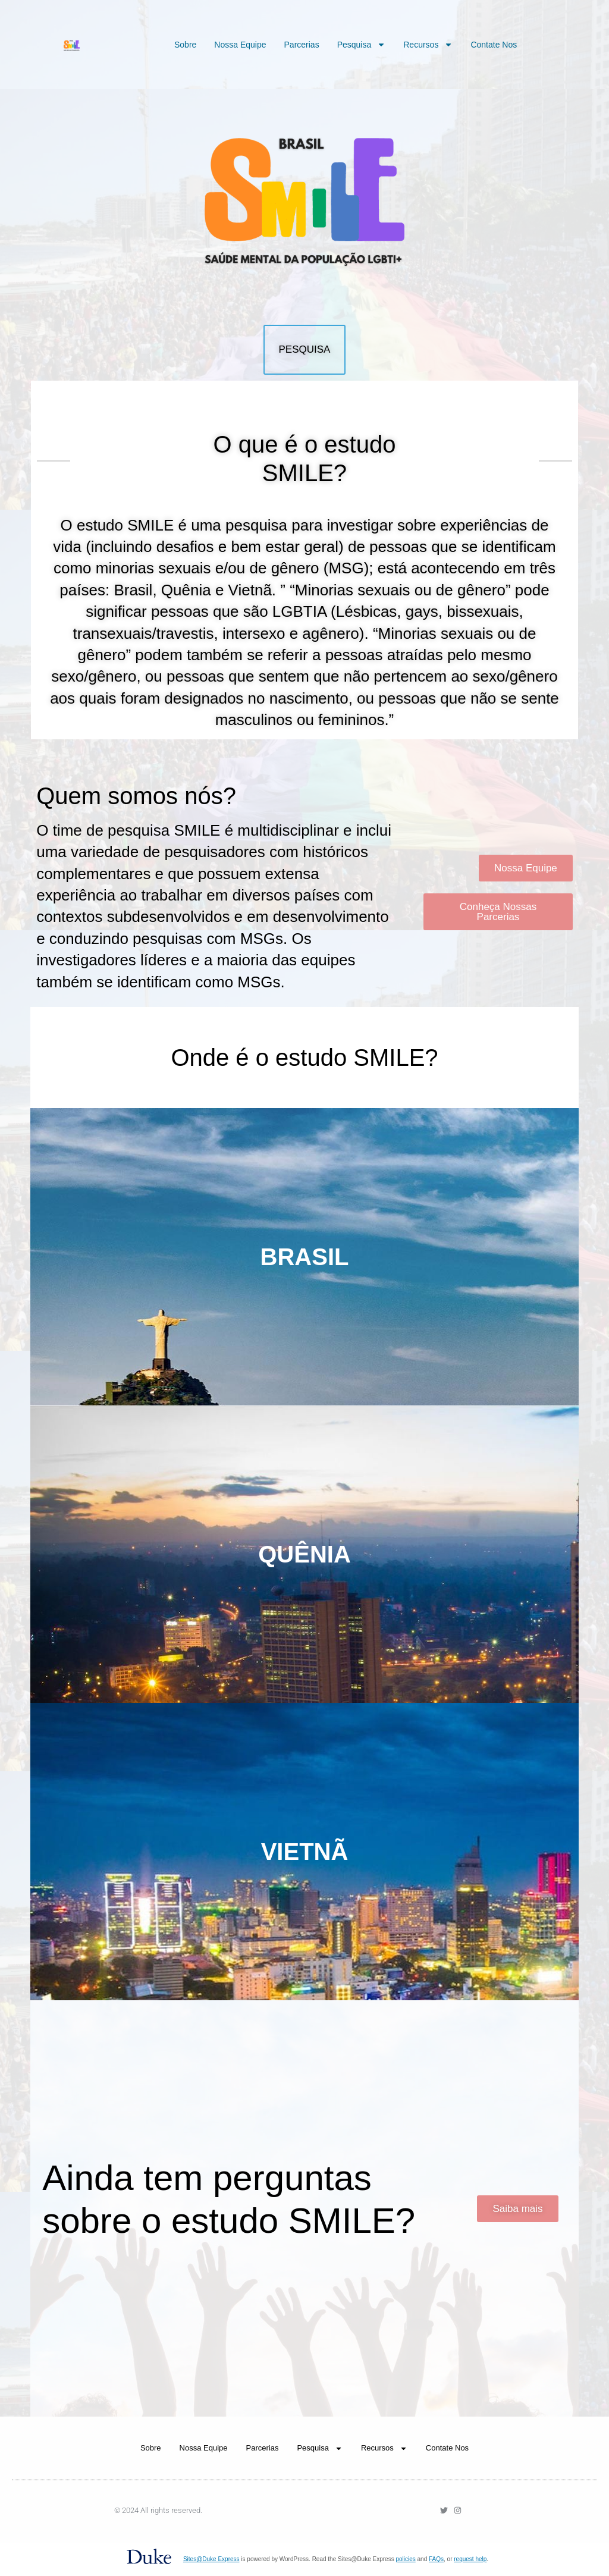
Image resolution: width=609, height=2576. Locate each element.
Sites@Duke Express (211, 2559)
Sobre (185, 44)
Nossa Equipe (240, 44)
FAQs (436, 2559)
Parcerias (301, 44)
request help (470, 2559)
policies (405, 2559)
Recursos (428, 44)
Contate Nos (493, 44)
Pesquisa (361, 44)
